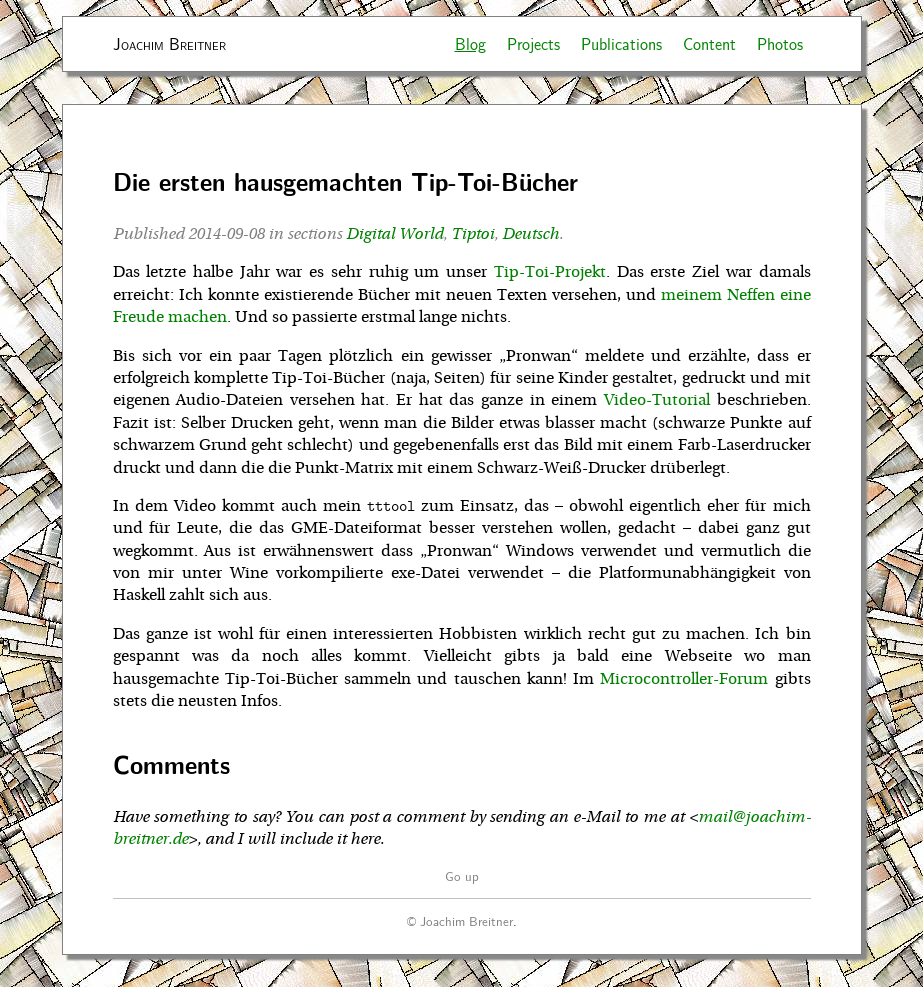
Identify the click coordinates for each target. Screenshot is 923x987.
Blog (470, 43)
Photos (780, 43)
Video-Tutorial (657, 400)
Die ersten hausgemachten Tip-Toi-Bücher (345, 181)
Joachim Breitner (169, 43)
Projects (533, 43)
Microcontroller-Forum (684, 679)
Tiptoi (472, 234)
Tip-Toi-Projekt (550, 272)
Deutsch (530, 234)
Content (709, 43)
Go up (462, 875)
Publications (621, 43)
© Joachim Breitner (460, 920)
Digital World (394, 234)
